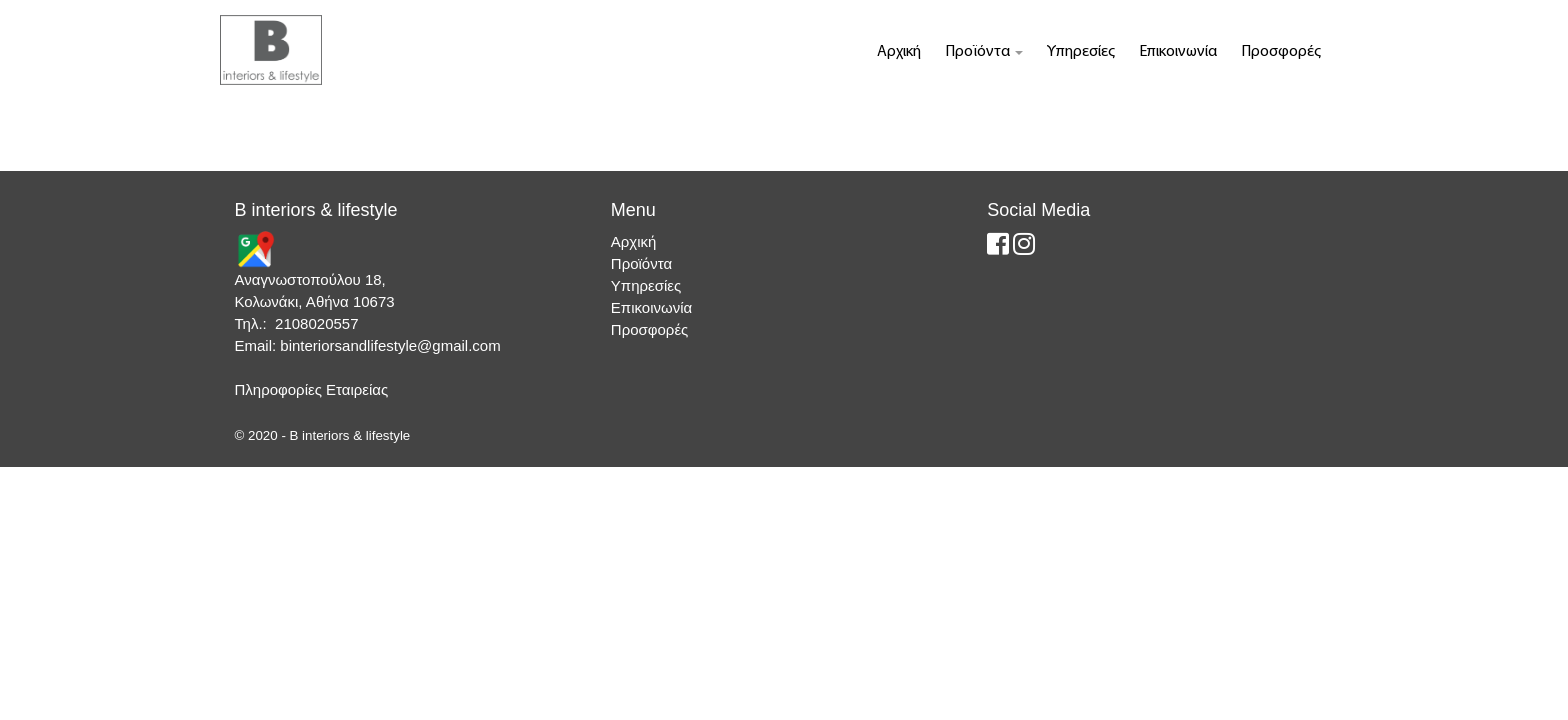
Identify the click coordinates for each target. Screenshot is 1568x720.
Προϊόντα (984, 52)
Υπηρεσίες (1081, 52)
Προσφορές (1281, 52)
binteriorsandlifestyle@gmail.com (390, 345)
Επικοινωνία (1178, 52)
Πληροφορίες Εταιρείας (312, 389)
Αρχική (899, 52)
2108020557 (316, 323)
